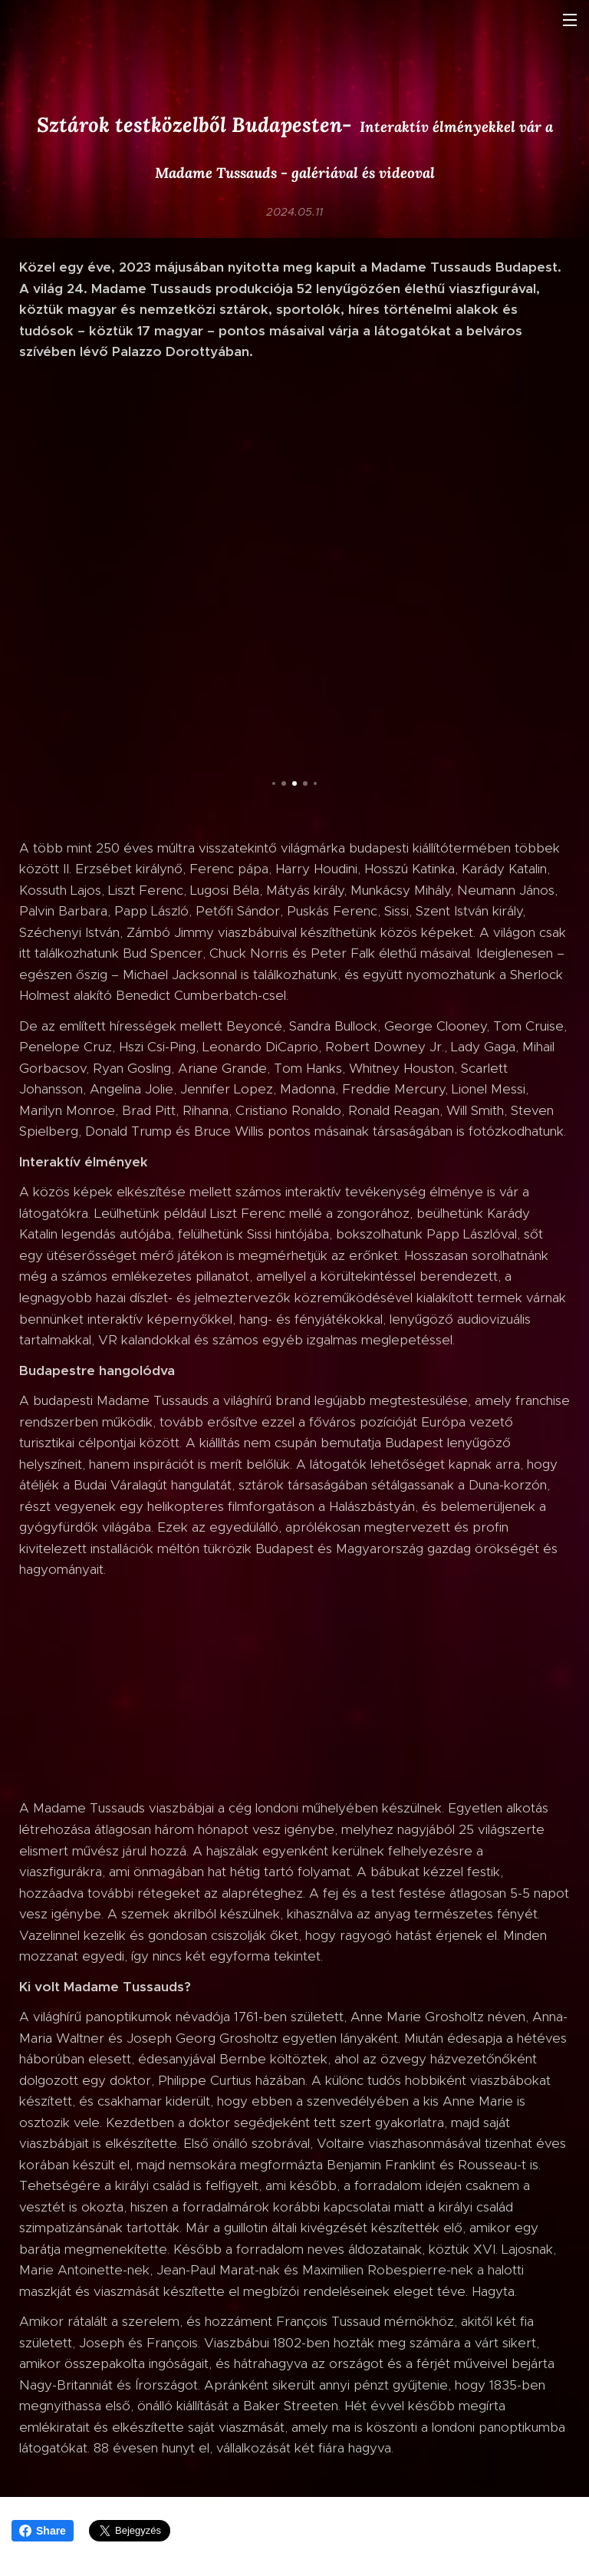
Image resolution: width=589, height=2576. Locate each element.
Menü (570, 20)
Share (42, 2531)
